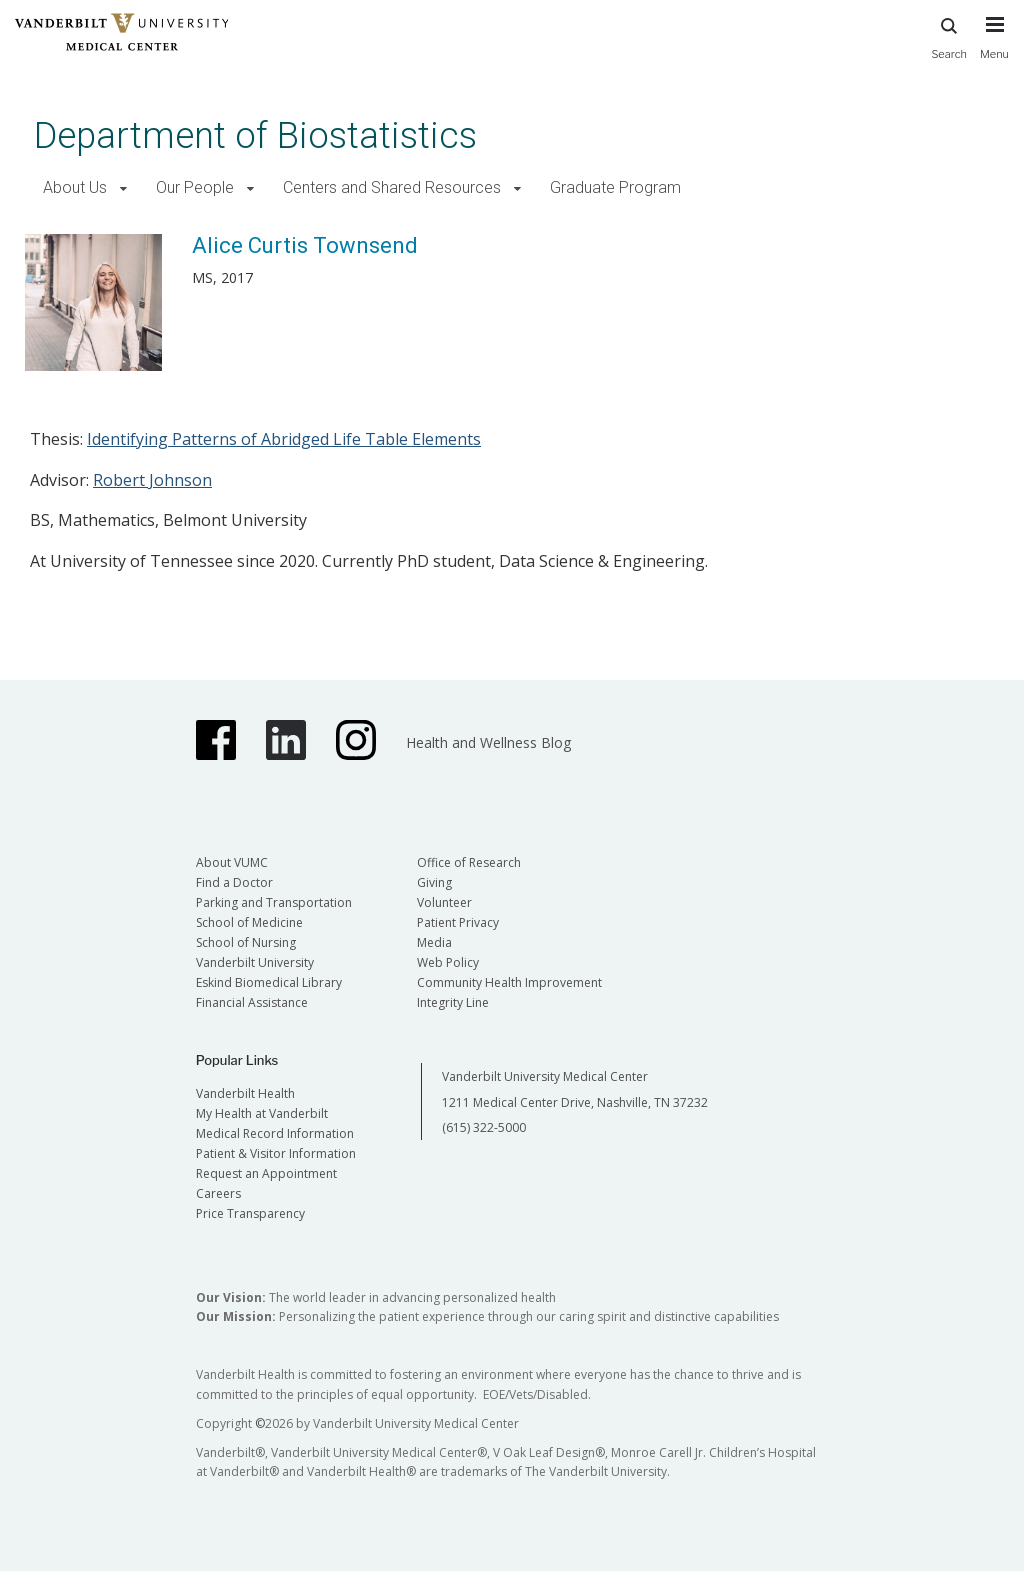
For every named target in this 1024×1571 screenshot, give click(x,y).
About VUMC (232, 862)
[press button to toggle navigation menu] (994, 47)
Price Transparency (250, 1213)
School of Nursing (246, 942)
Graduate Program (615, 187)
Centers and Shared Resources (392, 187)
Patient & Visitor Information (276, 1153)
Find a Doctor (234, 882)
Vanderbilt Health (245, 1093)
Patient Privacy (458, 922)
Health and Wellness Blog (488, 742)
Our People (195, 187)
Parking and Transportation (274, 902)
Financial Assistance (252, 1002)
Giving (434, 882)
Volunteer (444, 902)
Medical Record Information (275, 1133)
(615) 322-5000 (484, 1127)
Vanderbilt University (255, 962)
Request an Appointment (266, 1173)
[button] (123, 188)
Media (434, 942)
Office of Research (469, 862)
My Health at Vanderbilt (262, 1113)
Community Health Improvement (509, 982)
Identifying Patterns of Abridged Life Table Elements (284, 439)
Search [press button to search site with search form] (949, 35)
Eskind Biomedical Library (269, 982)
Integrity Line (453, 1002)
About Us (75, 187)
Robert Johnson (152, 480)
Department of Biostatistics (255, 135)
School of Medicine (249, 922)
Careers (218, 1193)
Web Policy (448, 962)
